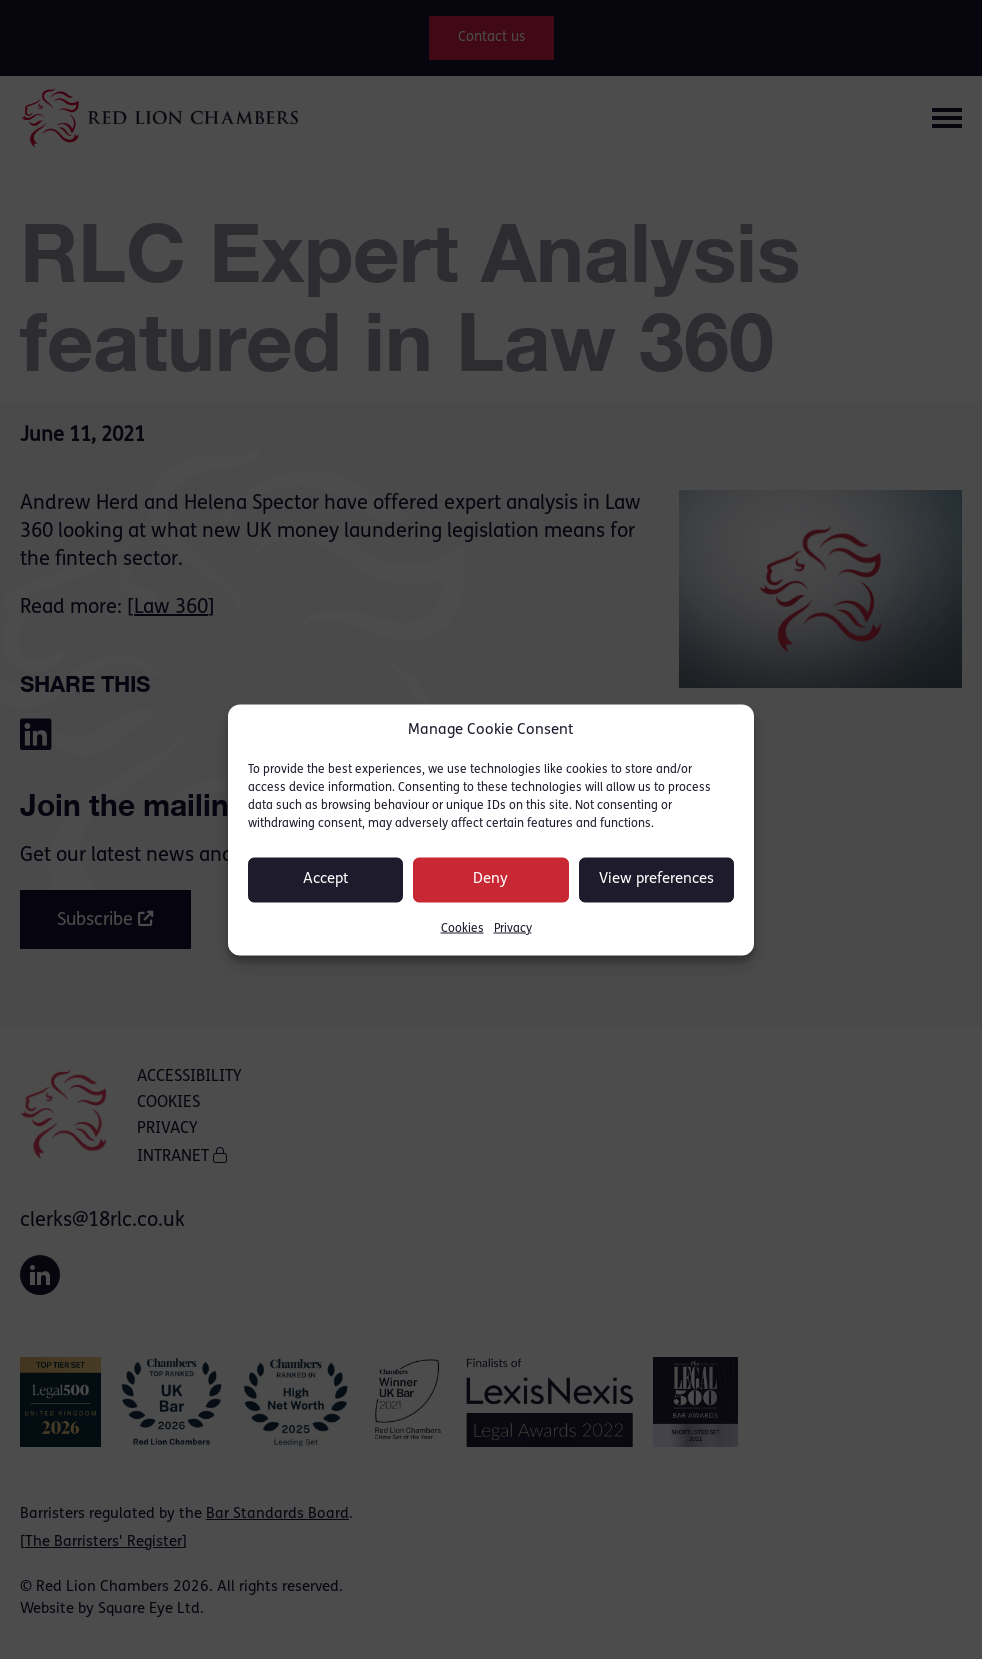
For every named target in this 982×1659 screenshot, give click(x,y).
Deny (490, 879)
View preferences (656, 879)
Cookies (462, 928)
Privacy (513, 928)
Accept (326, 879)
